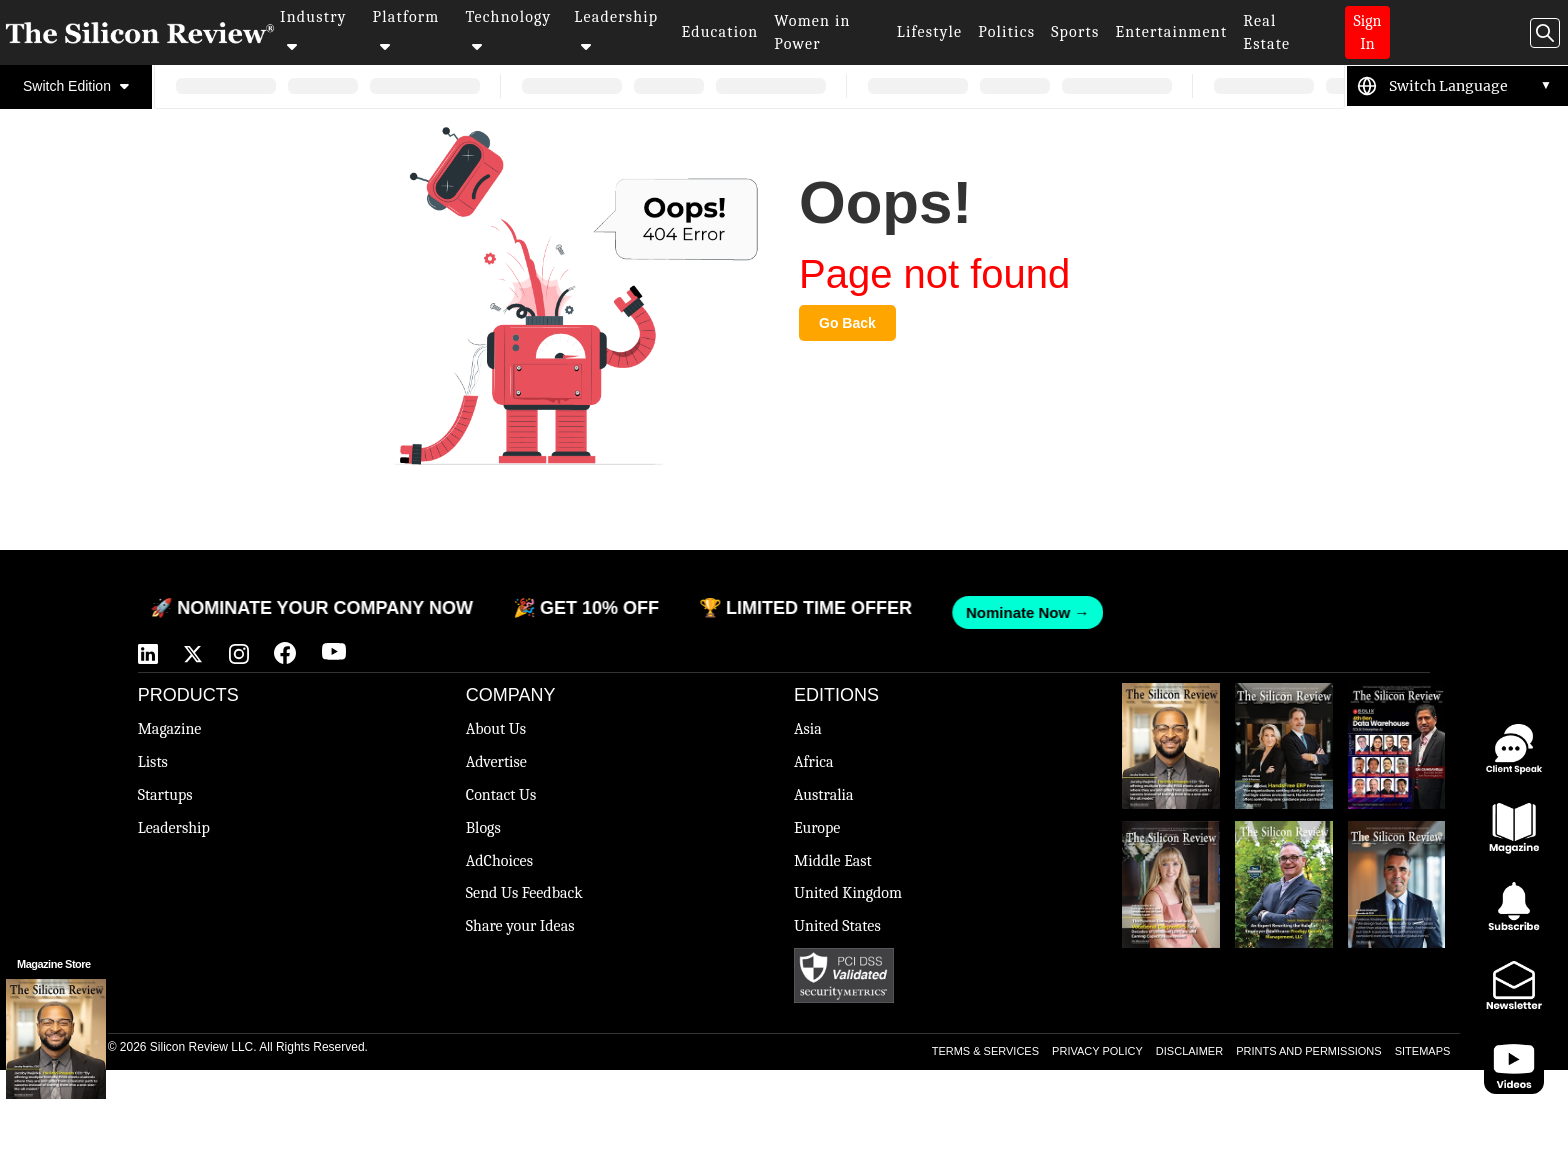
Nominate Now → (1010, 612)
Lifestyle (930, 32)
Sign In (1368, 32)
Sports (1075, 32)
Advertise (496, 762)
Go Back (847, 323)
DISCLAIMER (1189, 1051)
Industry (313, 31)
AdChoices (499, 861)
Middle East (833, 861)
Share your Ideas (520, 926)
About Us (496, 729)
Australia (823, 795)
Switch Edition (76, 86)
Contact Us (501, 795)
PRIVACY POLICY (1097, 1051)
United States (837, 926)
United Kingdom (848, 893)
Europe (817, 828)
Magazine (170, 729)
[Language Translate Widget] (1470, 86)
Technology (508, 31)
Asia (808, 729)
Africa (814, 762)
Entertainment (1171, 32)
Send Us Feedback (524, 893)
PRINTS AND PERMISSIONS (1308, 1051)
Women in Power (812, 32)
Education (719, 32)
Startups (165, 795)
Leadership (616, 31)
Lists (153, 762)
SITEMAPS (1423, 1051)
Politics (1006, 32)
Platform (406, 31)
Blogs (483, 828)
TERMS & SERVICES (985, 1051)
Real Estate (1266, 32)
